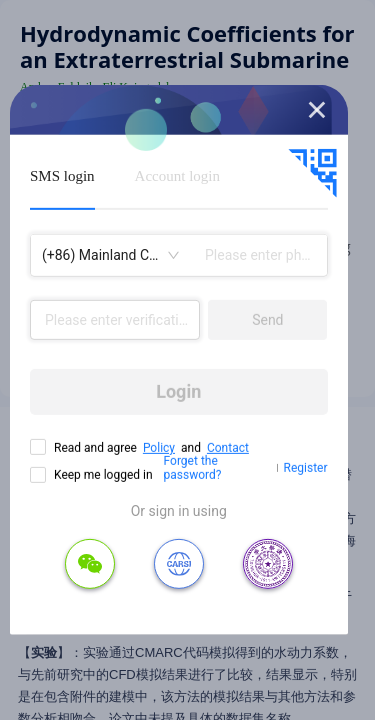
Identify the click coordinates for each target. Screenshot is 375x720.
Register (306, 468)
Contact (228, 448)
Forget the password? (193, 468)
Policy (159, 448)
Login (178, 391)
